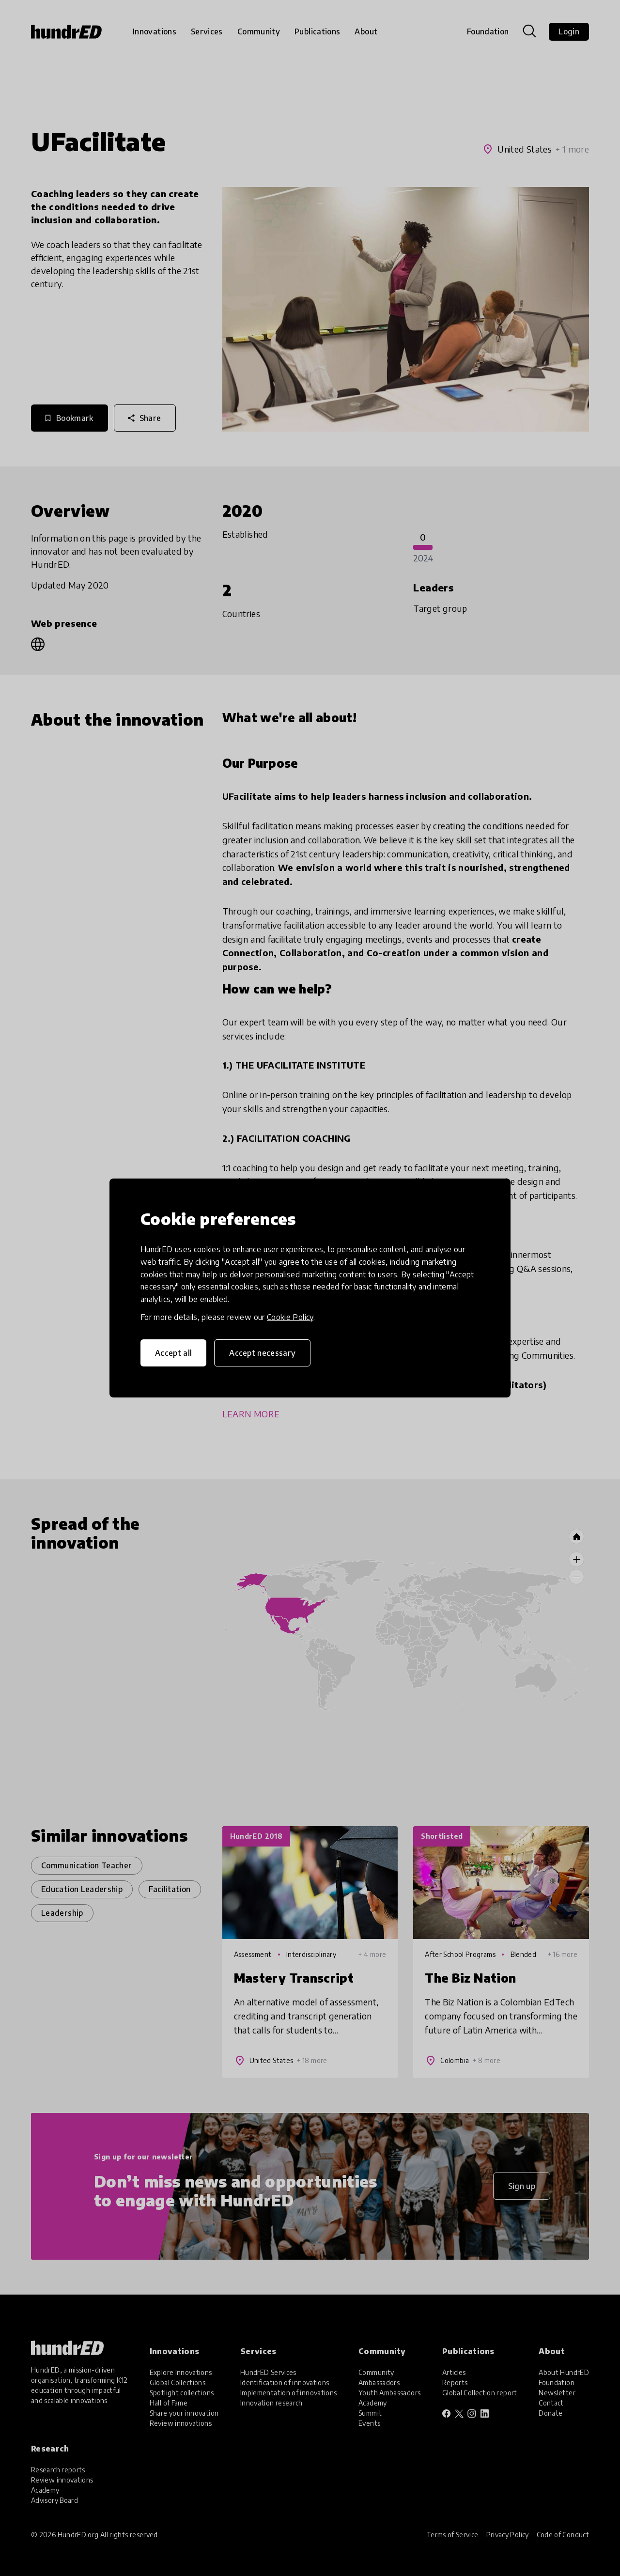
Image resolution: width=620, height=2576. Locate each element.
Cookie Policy (290, 1317)
